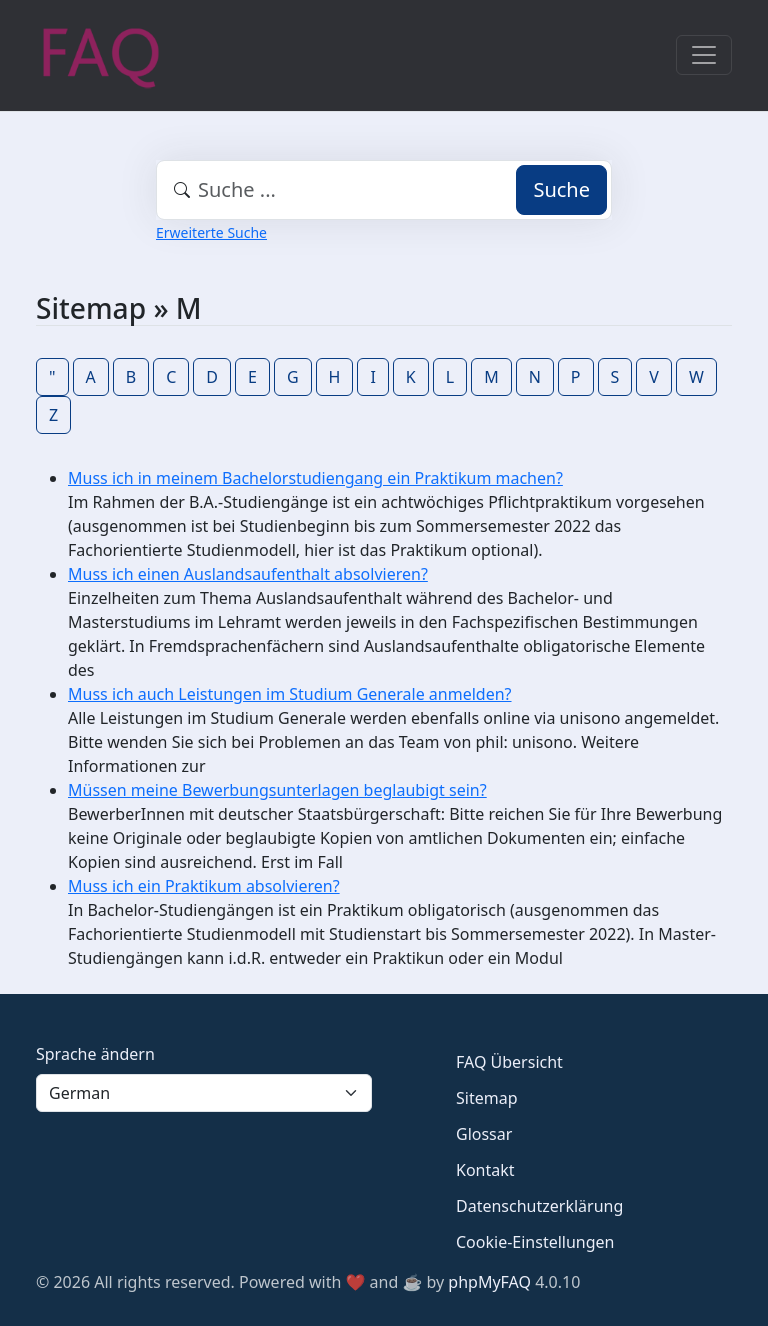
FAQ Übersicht (509, 1062)
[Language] (204, 1093)
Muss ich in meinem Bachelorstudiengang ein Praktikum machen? (315, 478)
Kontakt (485, 1170)
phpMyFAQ (489, 1282)
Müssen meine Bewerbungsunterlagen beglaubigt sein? (277, 790)
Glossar (484, 1134)
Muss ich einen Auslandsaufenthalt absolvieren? (248, 574)
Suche (561, 189)
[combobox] (384, 190)
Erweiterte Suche (211, 232)
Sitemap (487, 1098)
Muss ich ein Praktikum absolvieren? (204, 886)
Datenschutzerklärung (539, 1206)
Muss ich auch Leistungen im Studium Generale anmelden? (290, 694)
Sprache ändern (95, 1054)
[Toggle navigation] (704, 55)
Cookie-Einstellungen (535, 1242)
